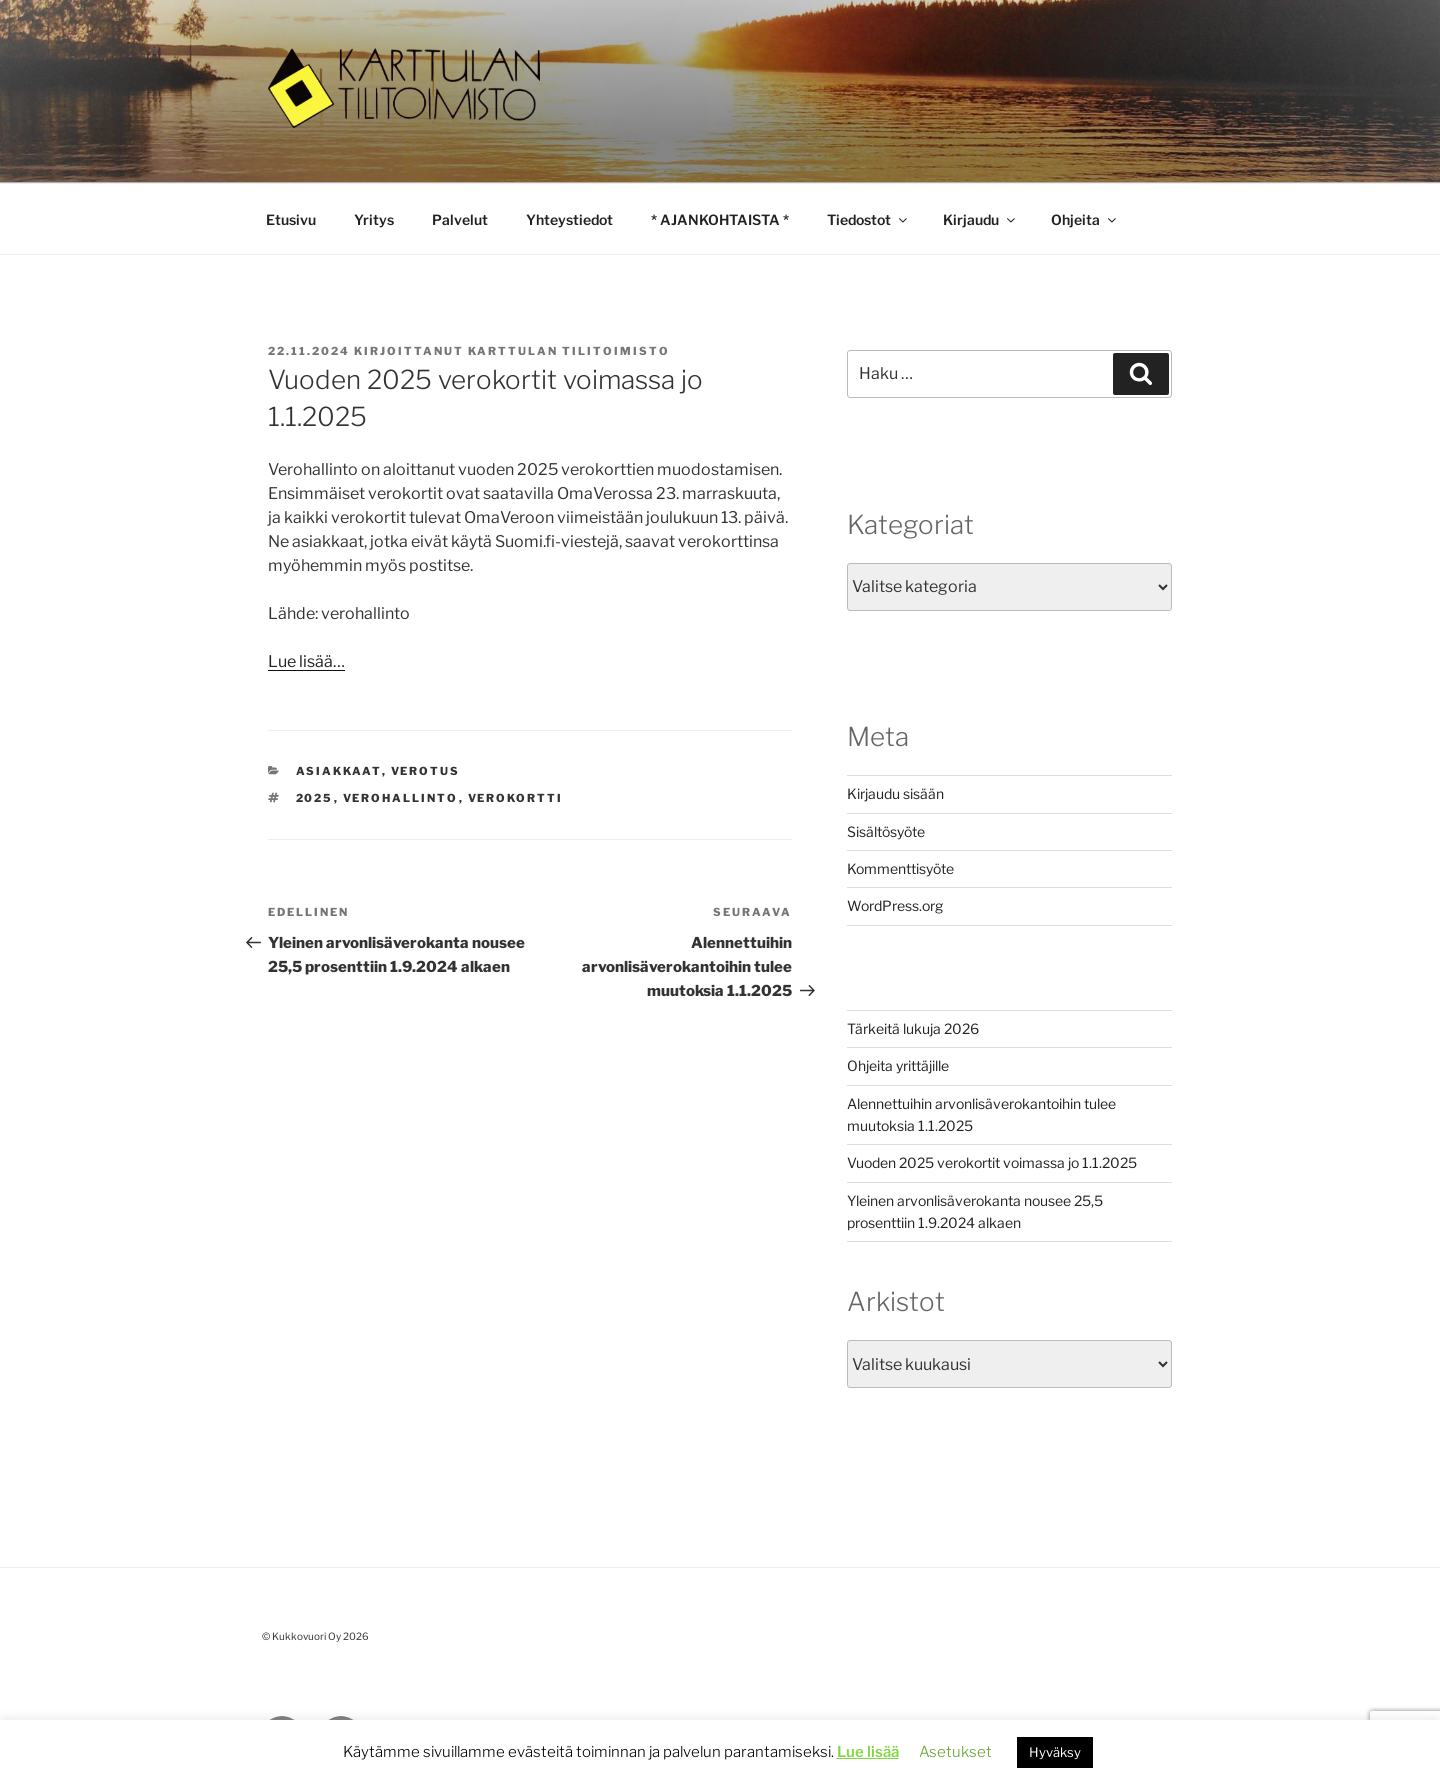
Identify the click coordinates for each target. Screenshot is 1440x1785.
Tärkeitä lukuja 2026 (913, 1028)
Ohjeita (1085, 219)
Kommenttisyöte (900, 868)
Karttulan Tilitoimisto (569, 351)
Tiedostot (868, 219)
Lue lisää (868, 1752)
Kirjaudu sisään (895, 793)
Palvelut (460, 219)
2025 (315, 798)
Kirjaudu (980, 219)
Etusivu (291, 219)
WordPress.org (895, 905)
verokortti (516, 798)
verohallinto (401, 798)
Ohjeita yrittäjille (898, 1065)
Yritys (374, 219)
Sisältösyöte (886, 831)
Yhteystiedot (569, 219)
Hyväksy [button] (1055, 1752)
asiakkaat (339, 771)
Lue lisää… (306, 661)
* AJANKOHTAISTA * (720, 219)
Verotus (426, 771)
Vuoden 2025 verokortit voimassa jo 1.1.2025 (992, 1162)
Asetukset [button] (955, 1752)
